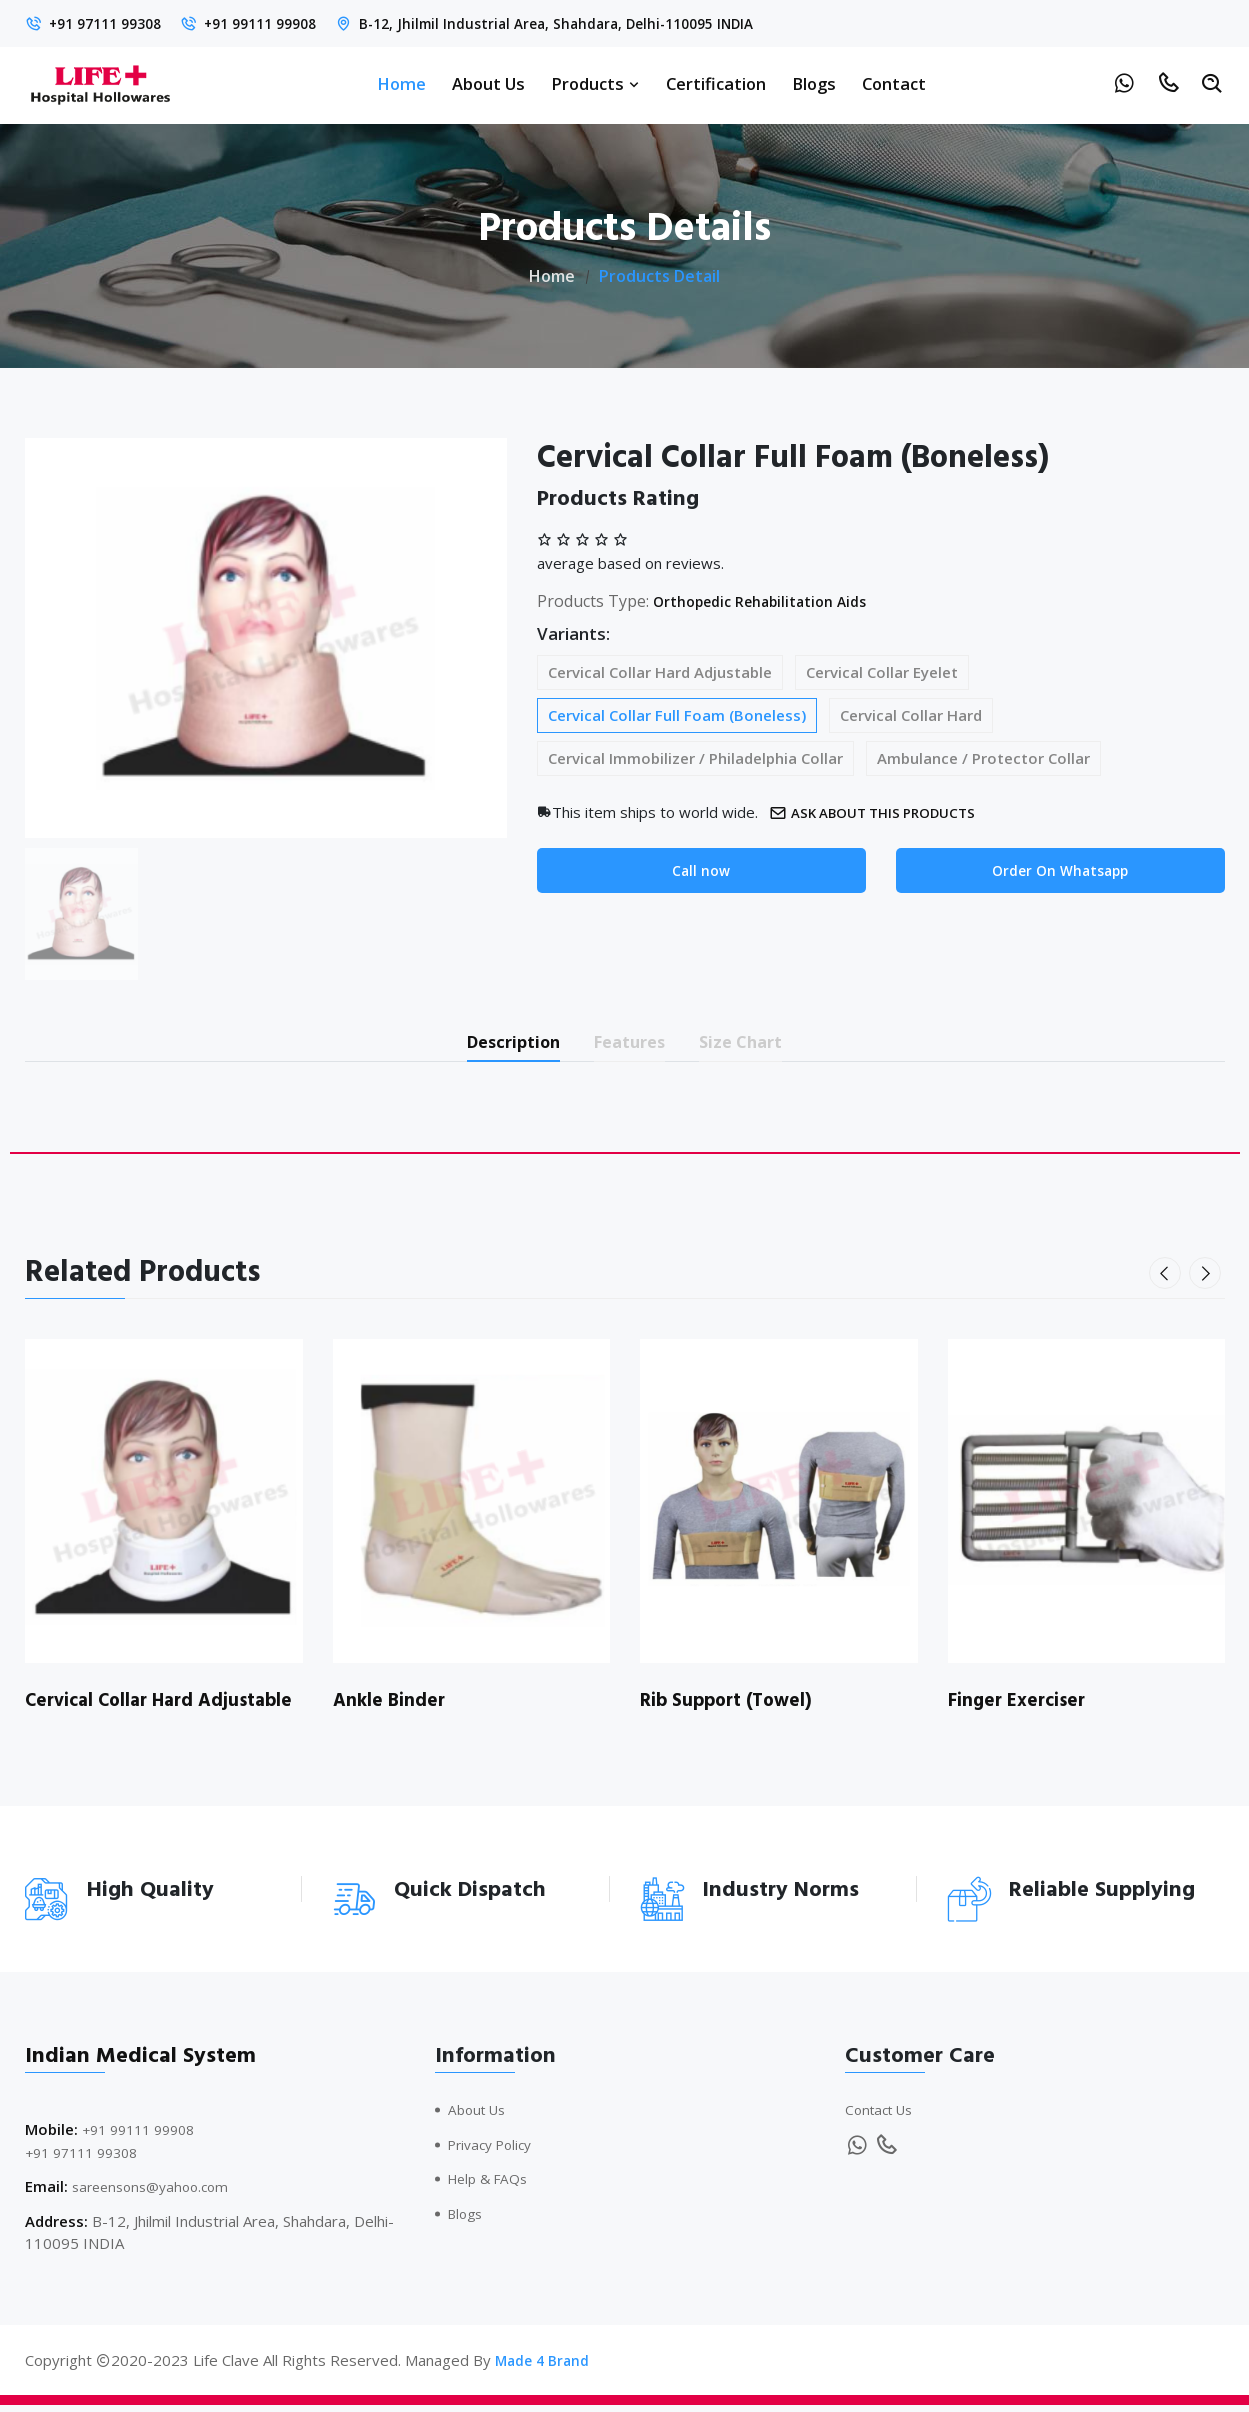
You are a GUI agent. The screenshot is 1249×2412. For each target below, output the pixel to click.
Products (595, 83)
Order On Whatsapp (1060, 872)
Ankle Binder (391, 1707)
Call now (701, 872)
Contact (894, 83)
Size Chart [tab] (764, 1044)
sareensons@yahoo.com (156, 2194)
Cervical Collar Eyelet (882, 672)
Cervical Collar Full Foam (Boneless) (677, 715)
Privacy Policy (495, 2151)
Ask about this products (885, 812)
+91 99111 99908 (279, 23)
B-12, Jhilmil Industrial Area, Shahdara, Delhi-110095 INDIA (595, 23)
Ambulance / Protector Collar (983, 758)
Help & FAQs (492, 2186)
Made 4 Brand (545, 2367)
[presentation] (1169, 1280)
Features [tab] (632, 1044)
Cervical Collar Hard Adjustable (660, 672)
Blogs (814, 83)
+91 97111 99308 (111, 23)
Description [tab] (492, 1044)
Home (401, 83)
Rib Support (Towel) (732, 1707)
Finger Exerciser (1021, 1707)
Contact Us (883, 2117)
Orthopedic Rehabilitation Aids (773, 601)
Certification (716, 83)
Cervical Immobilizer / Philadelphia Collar (695, 758)
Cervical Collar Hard (911, 715)
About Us (488, 83)
